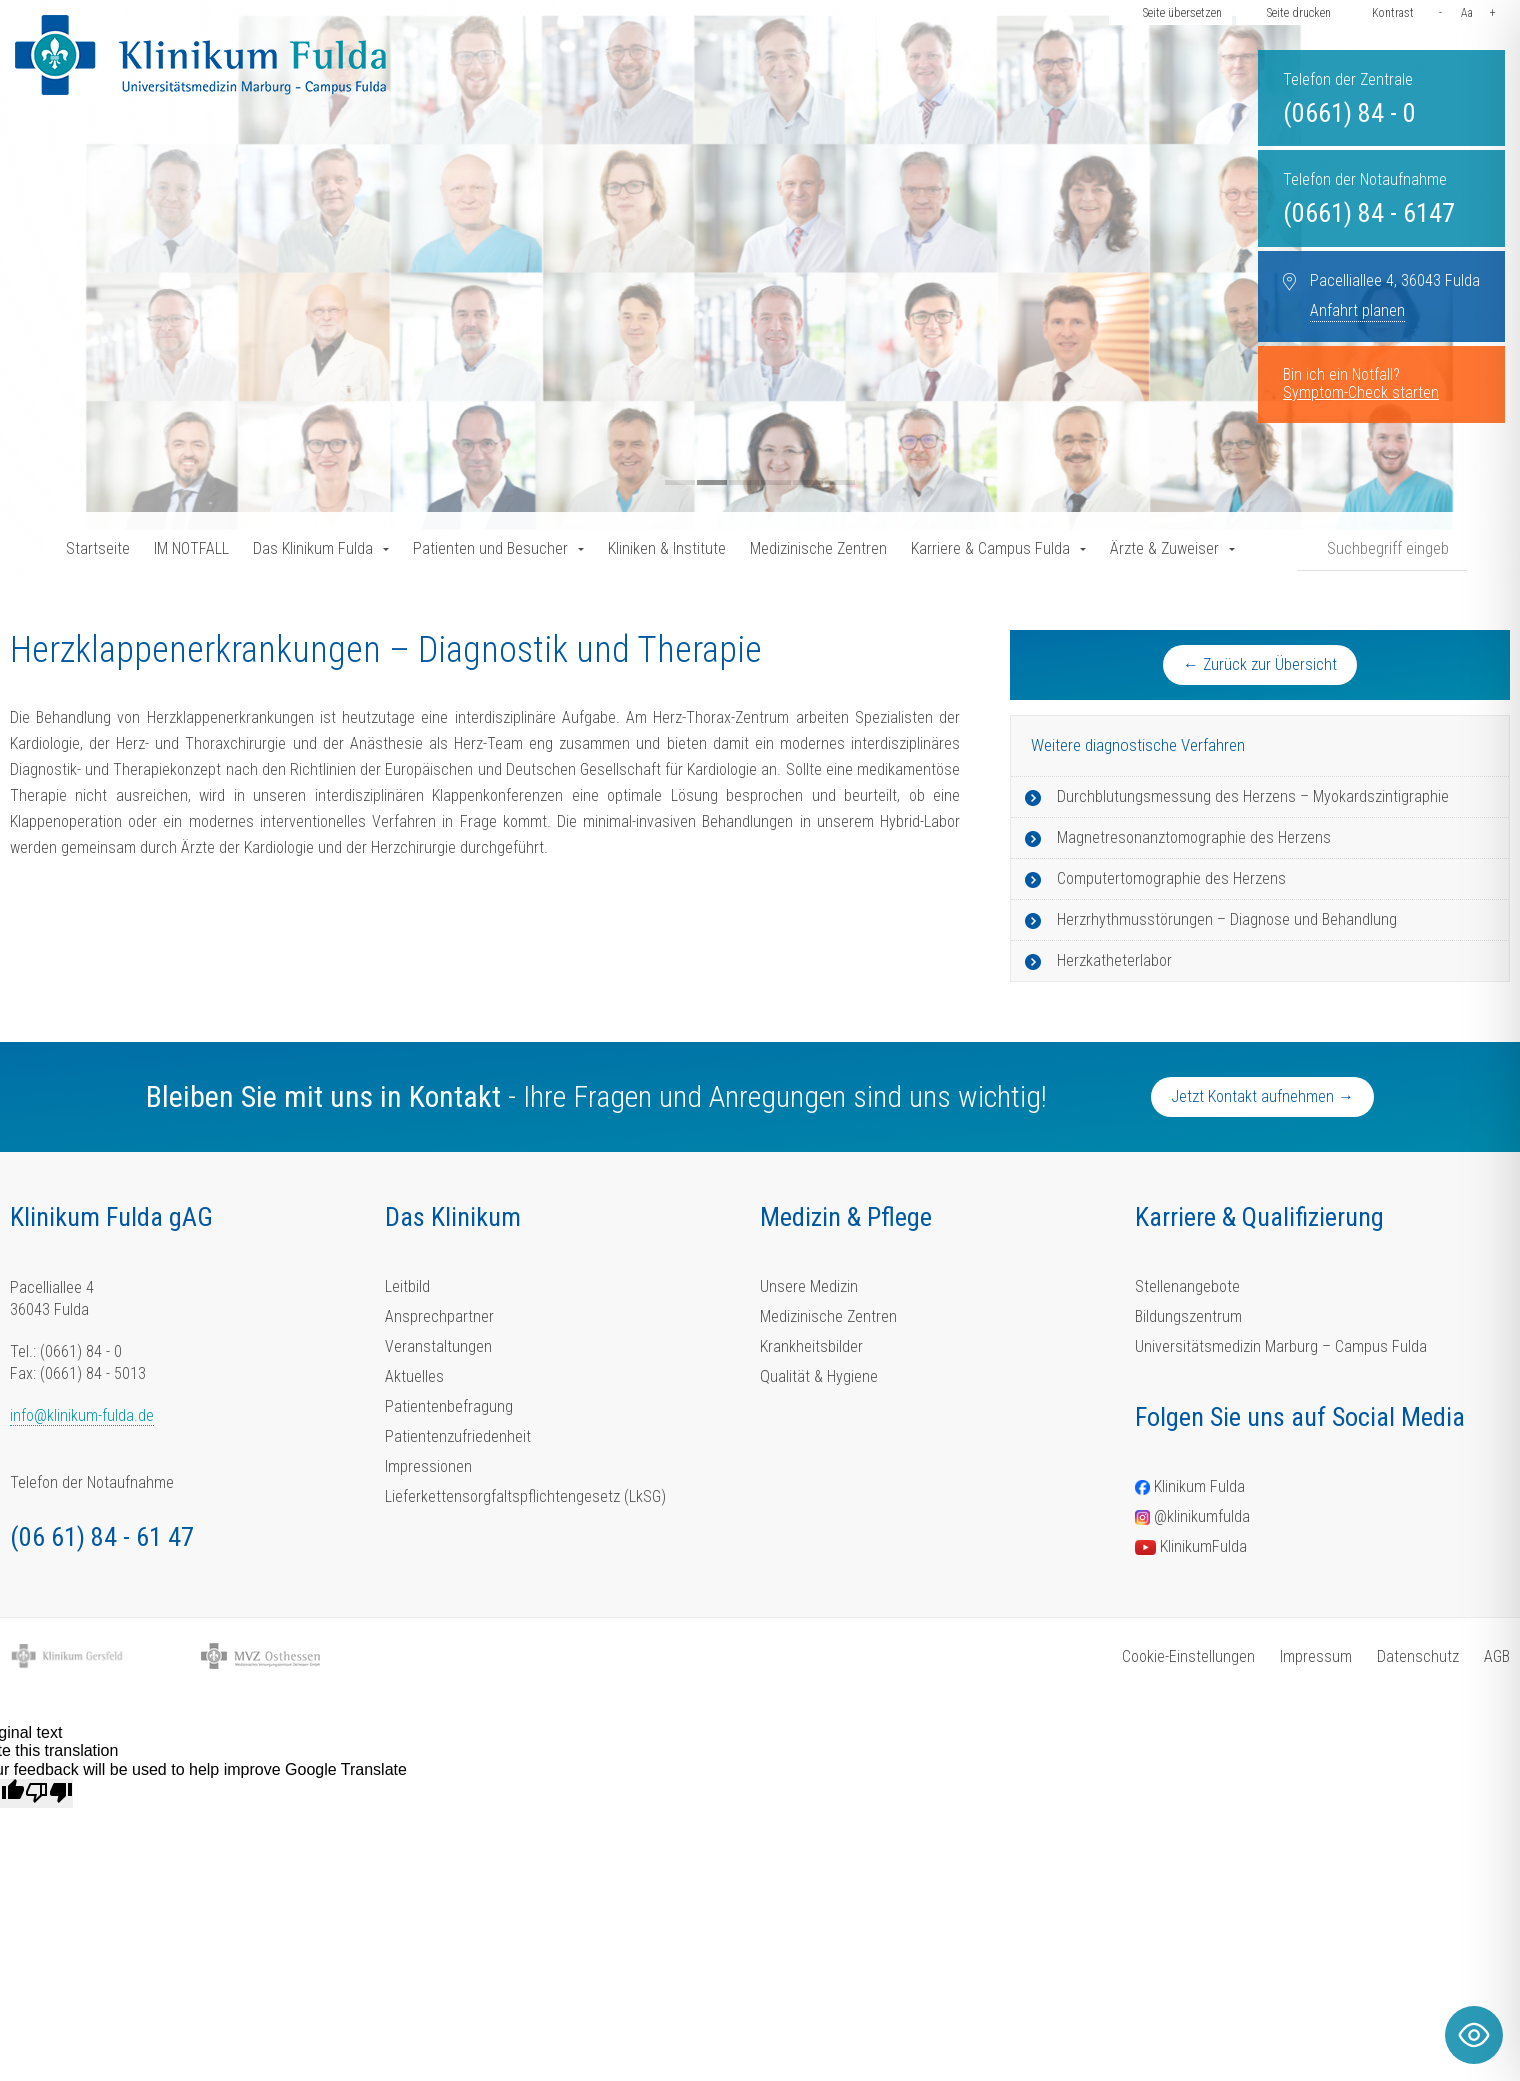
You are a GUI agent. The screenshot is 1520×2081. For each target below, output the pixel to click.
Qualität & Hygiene (819, 1376)
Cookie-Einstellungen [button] (1188, 1656)
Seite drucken (1299, 13)
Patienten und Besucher (490, 548)
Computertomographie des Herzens (1171, 878)
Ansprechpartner (439, 1316)
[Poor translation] (49, 1793)
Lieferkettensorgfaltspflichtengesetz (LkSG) (525, 1496)
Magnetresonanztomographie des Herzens (1194, 837)
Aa (1467, 13)
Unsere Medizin (809, 1286)
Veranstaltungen (438, 1346)
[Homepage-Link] (200, 55)
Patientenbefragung (449, 1406)
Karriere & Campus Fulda (990, 548)
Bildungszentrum (1188, 1316)
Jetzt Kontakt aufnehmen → (1262, 1096)
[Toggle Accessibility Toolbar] (1474, 2035)
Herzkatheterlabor (1114, 960)
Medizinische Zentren (818, 548)
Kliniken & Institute (667, 548)
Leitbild (407, 1286)
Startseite (98, 548)
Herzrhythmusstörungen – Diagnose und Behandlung (1227, 919)
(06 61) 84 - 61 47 (102, 1537)
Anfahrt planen (1357, 310)
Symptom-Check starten (1361, 392)
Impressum (1316, 1656)
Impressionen (428, 1466)
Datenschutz (1418, 1656)
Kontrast (1393, 13)
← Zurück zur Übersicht (1260, 664)
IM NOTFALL (191, 548)
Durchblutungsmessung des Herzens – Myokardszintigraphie (1253, 796)
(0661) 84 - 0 (1349, 113)
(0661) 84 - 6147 (1369, 213)
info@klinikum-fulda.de (82, 1415)
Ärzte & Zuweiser (1164, 548)
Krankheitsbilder (811, 1346)
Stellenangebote (1187, 1286)
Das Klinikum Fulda (313, 548)
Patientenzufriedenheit (458, 1436)
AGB (1497, 1656)
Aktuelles (414, 1376)
